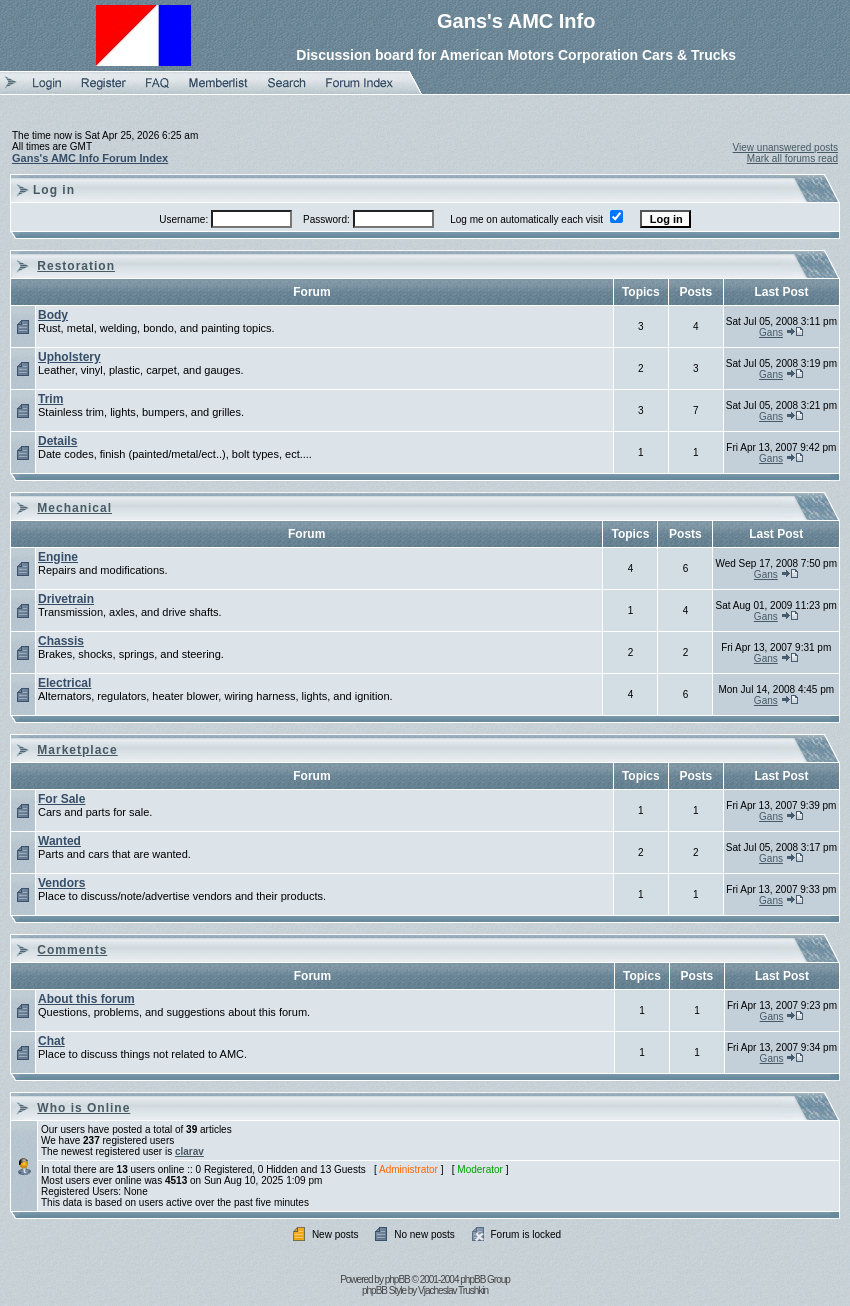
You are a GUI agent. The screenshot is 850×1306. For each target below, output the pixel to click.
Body (53, 315)
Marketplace (77, 750)
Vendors (61, 883)
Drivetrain (66, 599)
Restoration (76, 266)
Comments (72, 950)
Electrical (64, 683)
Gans (771, 332)
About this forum (86, 999)
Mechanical (74, 508)
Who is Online (83, 1108)
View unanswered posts (785, 147)
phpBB (397, 1279)
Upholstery (69, 357)
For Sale (61, 799)
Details (57, 441)
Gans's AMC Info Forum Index (90, 158)
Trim (50, 399)
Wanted (59, 841)
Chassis (61, 641)
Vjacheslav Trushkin (453, 1290)
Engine (58, 557)
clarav (189, 1151)
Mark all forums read (792, 158)
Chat (51, 1041)
